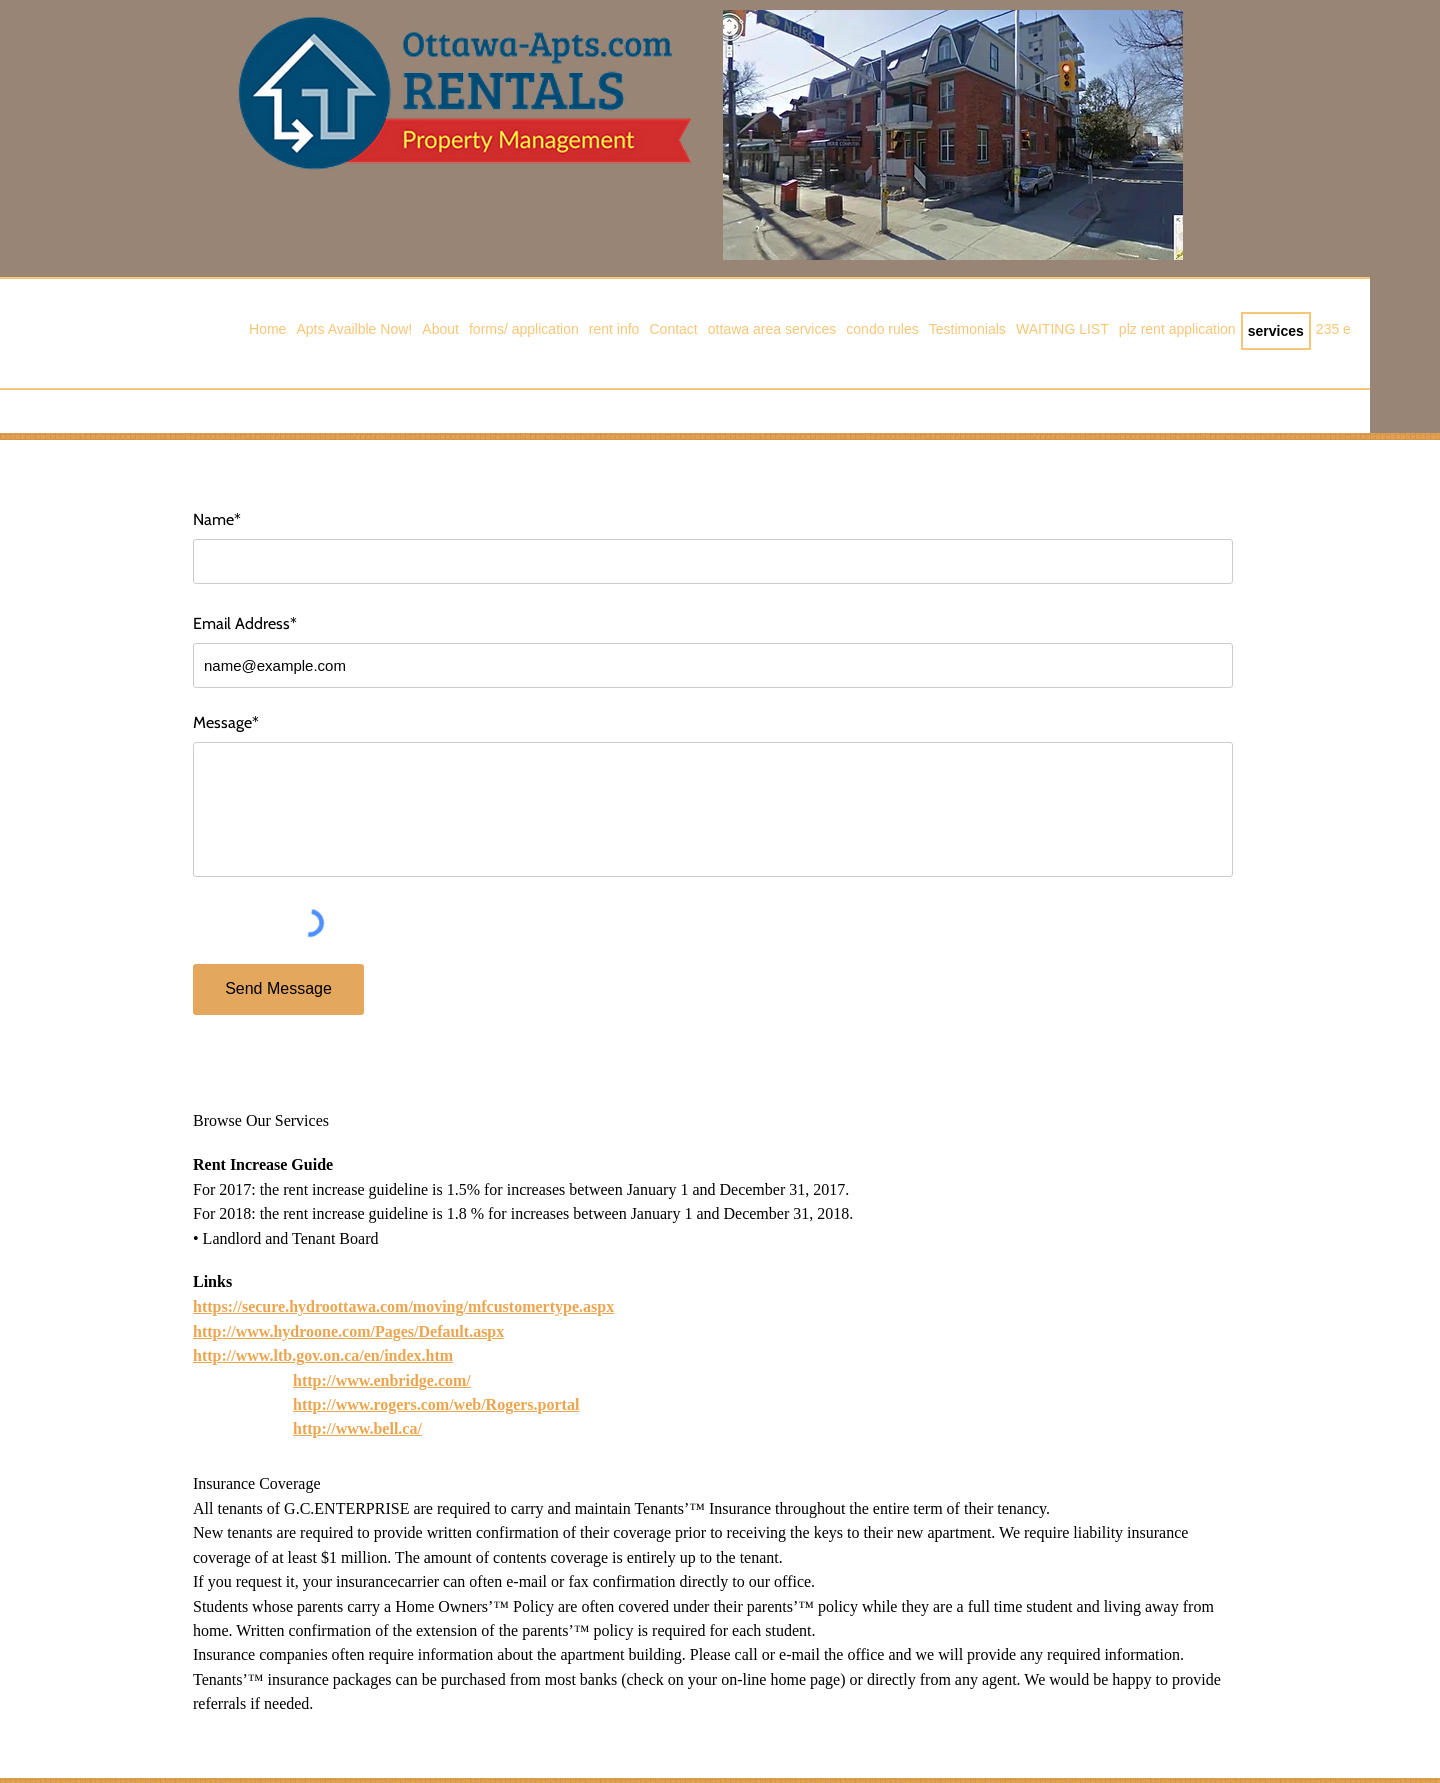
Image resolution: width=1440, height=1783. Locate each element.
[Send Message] (278, 989)
